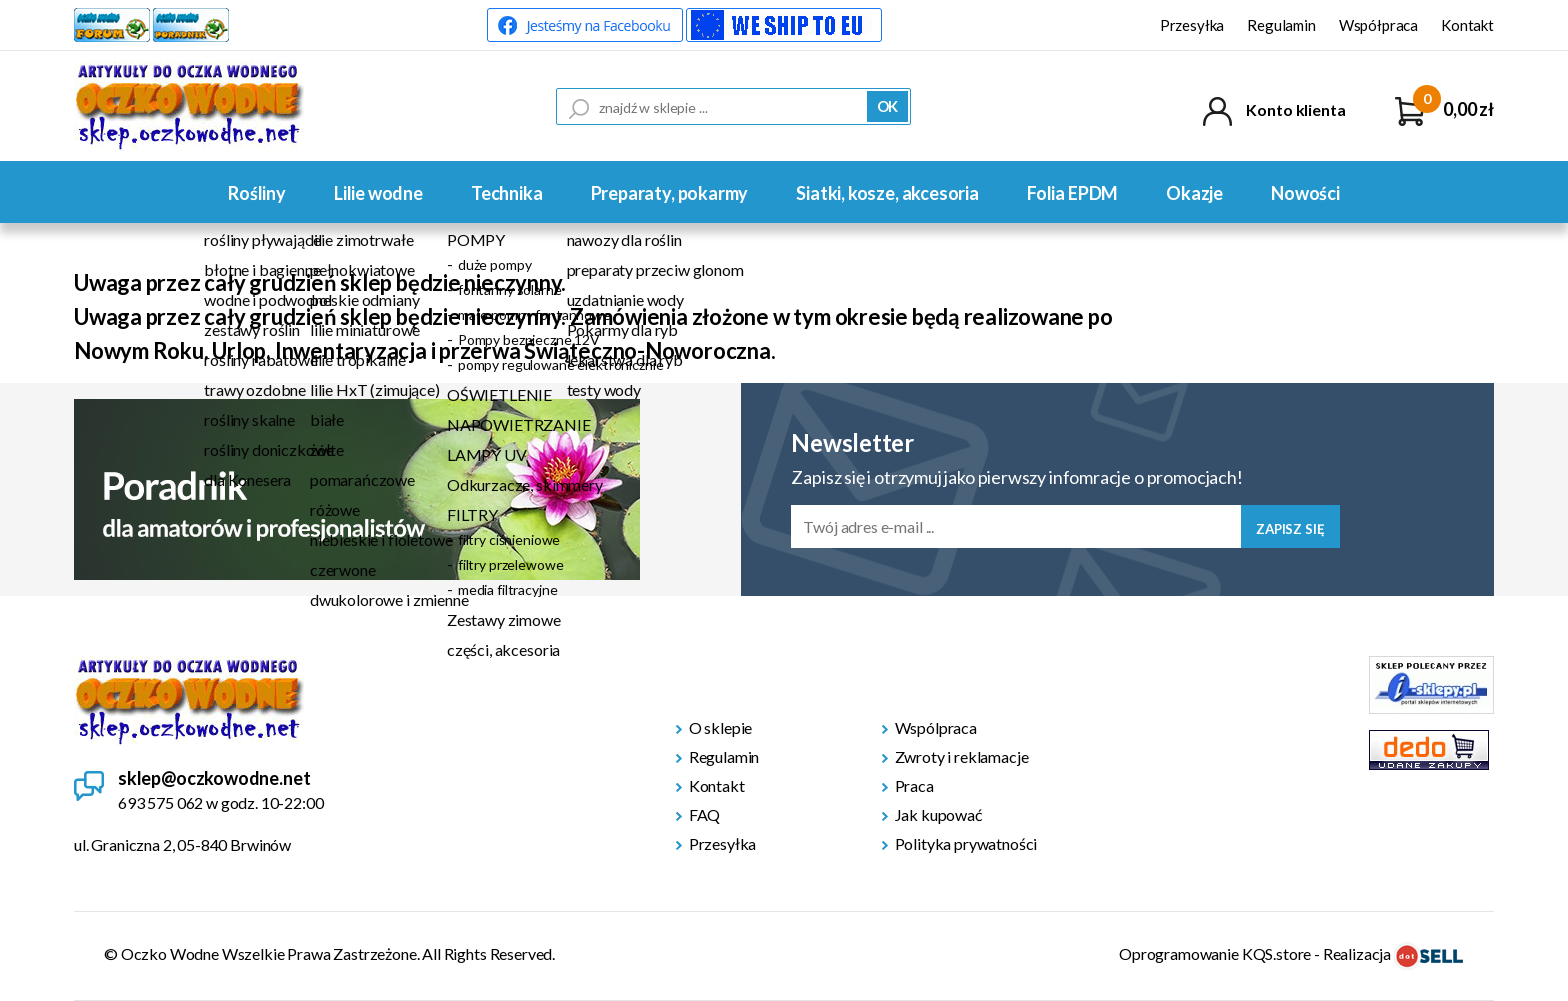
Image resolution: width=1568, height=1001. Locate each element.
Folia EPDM (1072, 193)
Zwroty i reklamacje (962, 756)
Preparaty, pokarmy (670, 193)
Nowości (1305, 193)
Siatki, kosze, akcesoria (887, 193)
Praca (914, 785)
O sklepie (721, 727)
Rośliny (257, 193)
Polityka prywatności (966, 843)
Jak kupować (938, 814)
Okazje (1194, 193)
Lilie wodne (378, 193)
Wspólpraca (936, 727)
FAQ (705, 814)
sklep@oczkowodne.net (214, 778)
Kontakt (1467, 25)
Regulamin (1281, 25)
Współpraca (1379, 25)
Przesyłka (1192, 25)
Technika (507, 193)
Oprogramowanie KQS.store (1215, 953)
